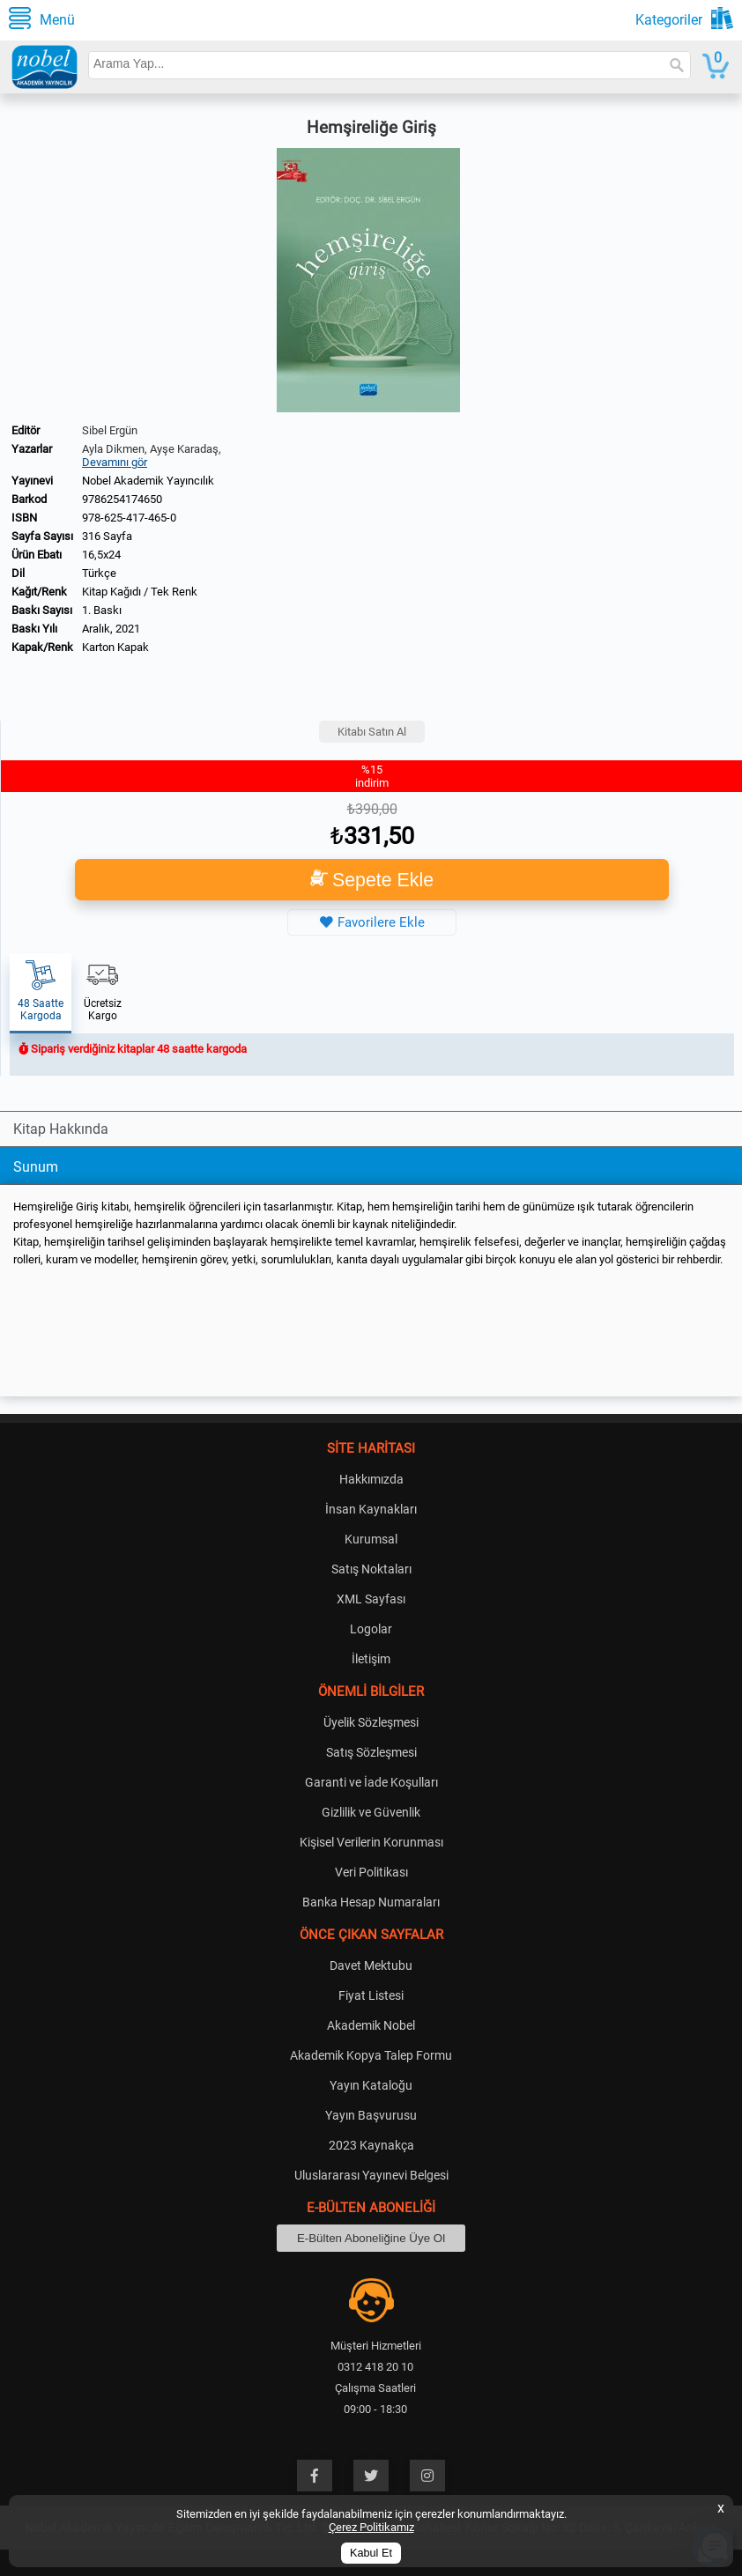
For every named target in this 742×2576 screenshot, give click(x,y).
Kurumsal (371, 1539)
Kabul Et (371, 2553)
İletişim (371, 1659)
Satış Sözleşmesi (371, 1752)
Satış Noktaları (371, 1569)
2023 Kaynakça (371, 2145)
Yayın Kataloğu (371, 2085)
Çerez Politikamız (371, 2527)
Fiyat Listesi (371, 1995)
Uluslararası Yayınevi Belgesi (371, 2175)
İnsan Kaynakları (371, 1509)
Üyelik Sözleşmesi (371, 1722)
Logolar (371, 1629)
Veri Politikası (371, 1872)
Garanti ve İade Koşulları (371, 1782)
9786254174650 (122, 499)
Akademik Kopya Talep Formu (371, 2055)
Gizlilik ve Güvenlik (371, 1812)
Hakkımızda (371, 1479)
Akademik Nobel (371, 2025)
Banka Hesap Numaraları (371, 1902)
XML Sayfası (371, 1599)
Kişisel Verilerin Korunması (371, 1842)
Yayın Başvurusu (371, 2115)
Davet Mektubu (371, 1965)
